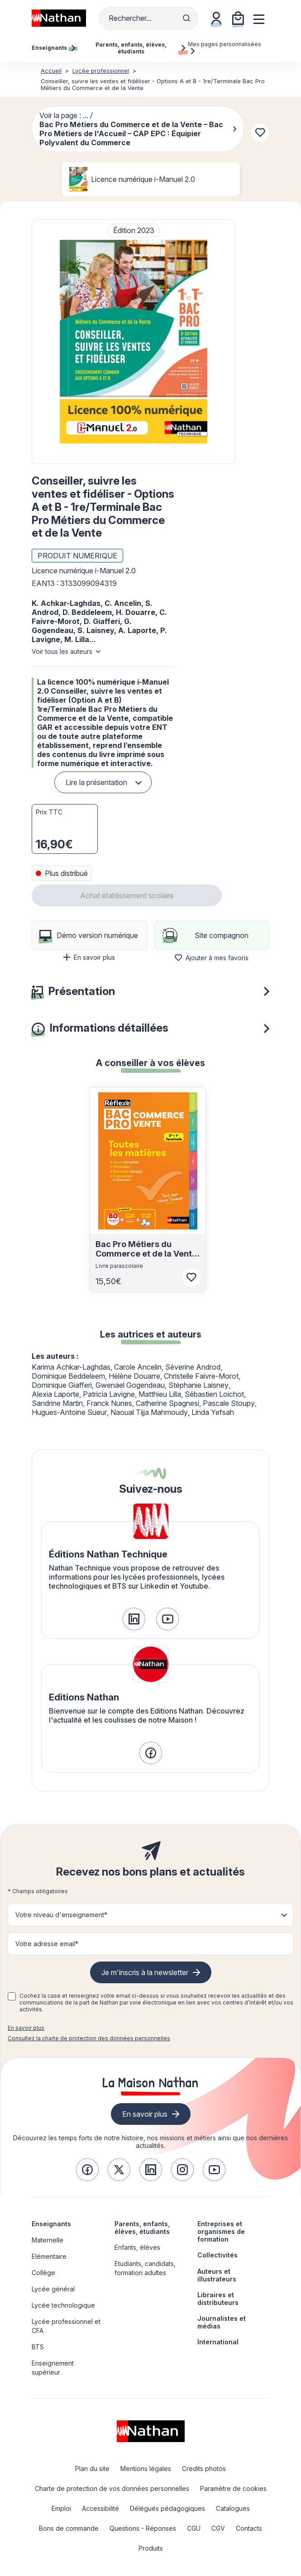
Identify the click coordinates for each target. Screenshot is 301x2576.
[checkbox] (12, 1996)
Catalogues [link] (233, 2508)
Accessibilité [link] (100, 2508)
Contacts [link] (249, 2528)
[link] (134, 1619)
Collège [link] (43, 2272)
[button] (133, 341)
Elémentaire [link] (49, 2256)
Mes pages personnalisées (224, 47)
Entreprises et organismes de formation (221, 2231)
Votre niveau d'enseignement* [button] (61, 1915)
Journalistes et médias (221, 2322)
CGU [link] (194, 2528)
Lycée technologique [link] (63, 2305)
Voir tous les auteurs (62, 651)
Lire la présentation (96, 782)
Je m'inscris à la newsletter (144, 1972)
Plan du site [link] (92, 2468)
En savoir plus (89, 957)
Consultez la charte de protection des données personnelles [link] (89, 2038)
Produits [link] (151, 2548)
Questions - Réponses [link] (143, 2528)
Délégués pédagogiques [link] (167, 2508)
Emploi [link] (61, 2508)
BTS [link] (38, 2347)
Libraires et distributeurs (218, 2298)
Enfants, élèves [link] (137, 2247)
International (218, 2342)
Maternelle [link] (47, 2240)
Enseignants (51, 2224)
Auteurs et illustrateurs (216, 2275)
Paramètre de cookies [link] (233, 2488)
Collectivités (217, 2255)
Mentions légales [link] (145, 2468)
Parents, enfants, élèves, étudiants (142, 2227)
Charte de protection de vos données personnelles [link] (112, 2488)
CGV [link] (218, 2528)
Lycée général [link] (53, 2289)
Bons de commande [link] (69, 2528)
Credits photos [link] (204, 2468)
